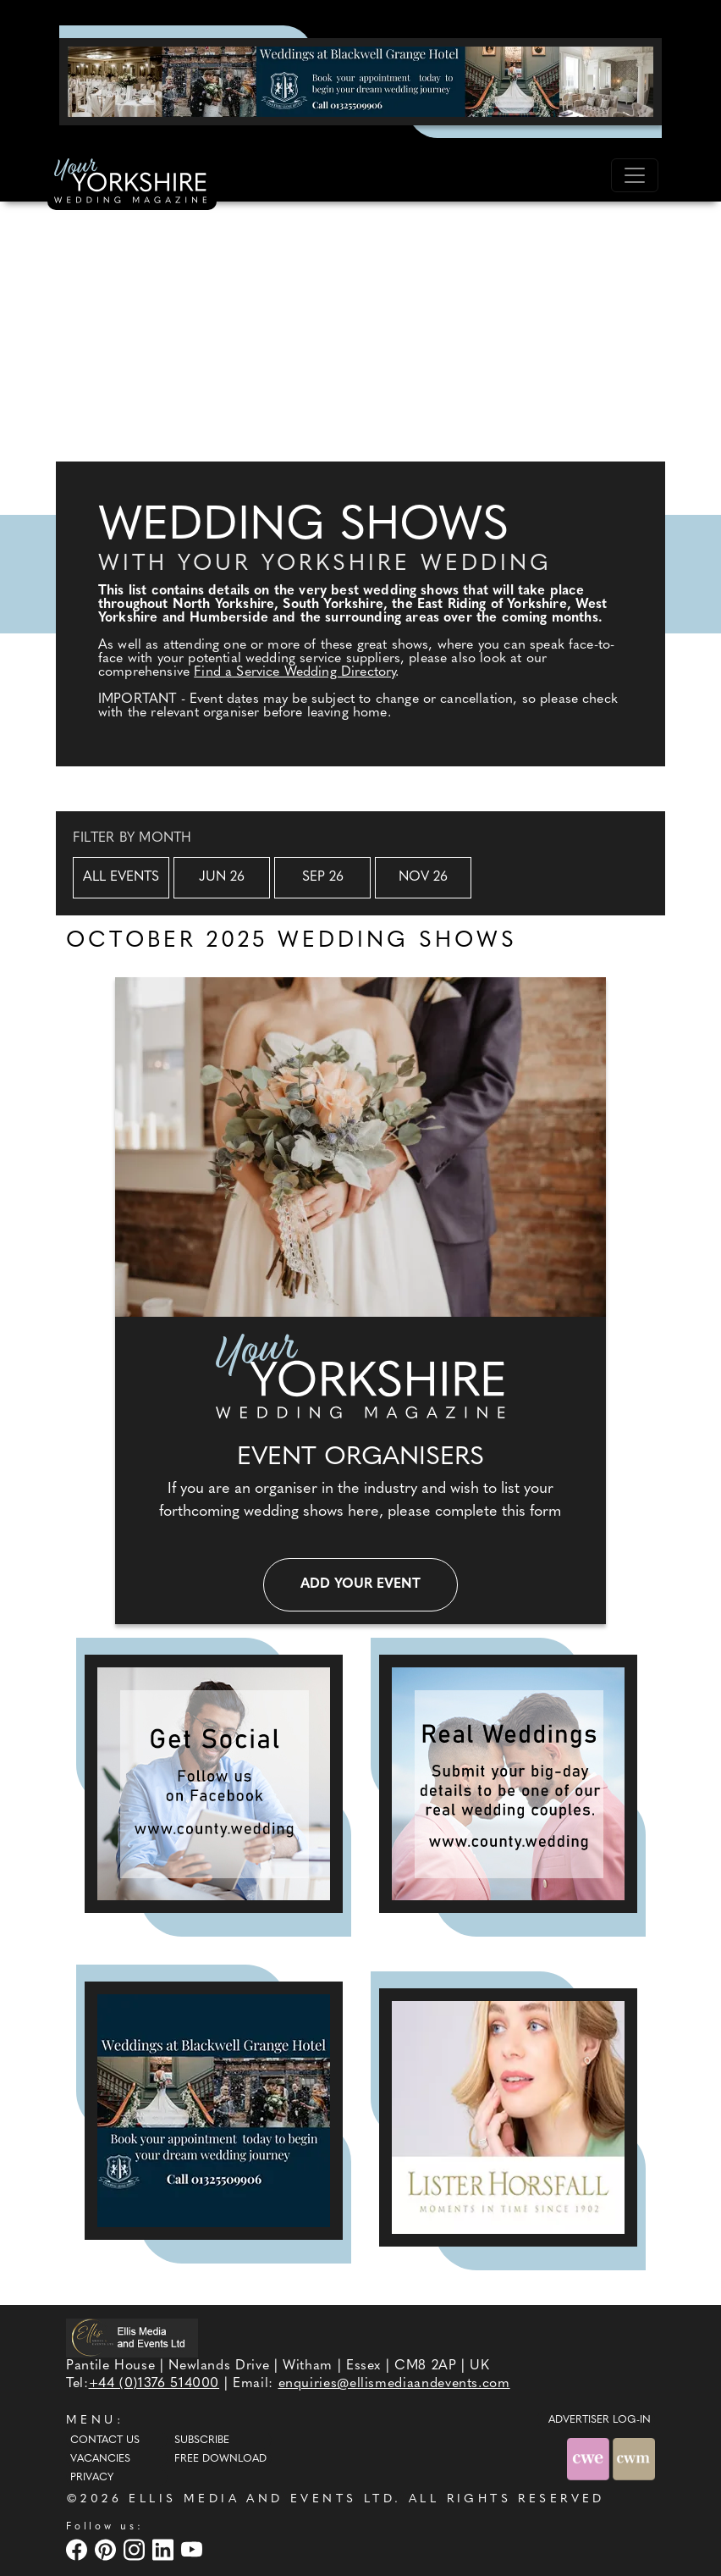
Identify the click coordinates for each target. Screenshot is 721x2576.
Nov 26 (423, 877)
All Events (121, 877)
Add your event (360, 1584)
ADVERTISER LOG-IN (599, 2420)
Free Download (220, 2459)
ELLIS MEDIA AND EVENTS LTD (261, 2499)
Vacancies (100, 2459)
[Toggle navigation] (634, 175)
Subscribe (201, 2440)
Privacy (91, 2478)
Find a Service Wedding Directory (294, 672)
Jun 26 (222, 877)
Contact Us (105, 2440)
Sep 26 (323, 877)
